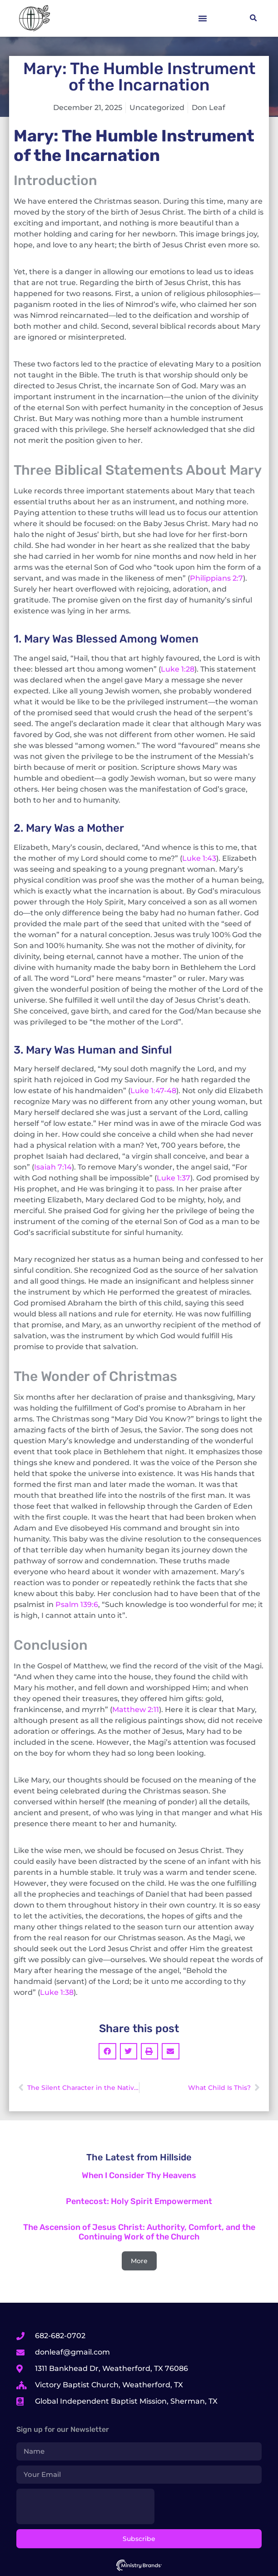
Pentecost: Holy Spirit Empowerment (139, 2201)
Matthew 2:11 (135, 1709)
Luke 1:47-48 (153, 1090)
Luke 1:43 (199, 858)
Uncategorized (156, 107)
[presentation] (85, 2506)
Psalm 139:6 (76, 1604)
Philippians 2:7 (216, 578)
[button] (202, 18)
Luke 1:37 (173, 1178)
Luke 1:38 (57, 1992)
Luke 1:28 (177, 669)
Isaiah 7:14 (53, 1167)
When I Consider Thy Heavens (139, 2175)
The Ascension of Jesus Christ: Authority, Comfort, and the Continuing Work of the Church (139, 2232)
